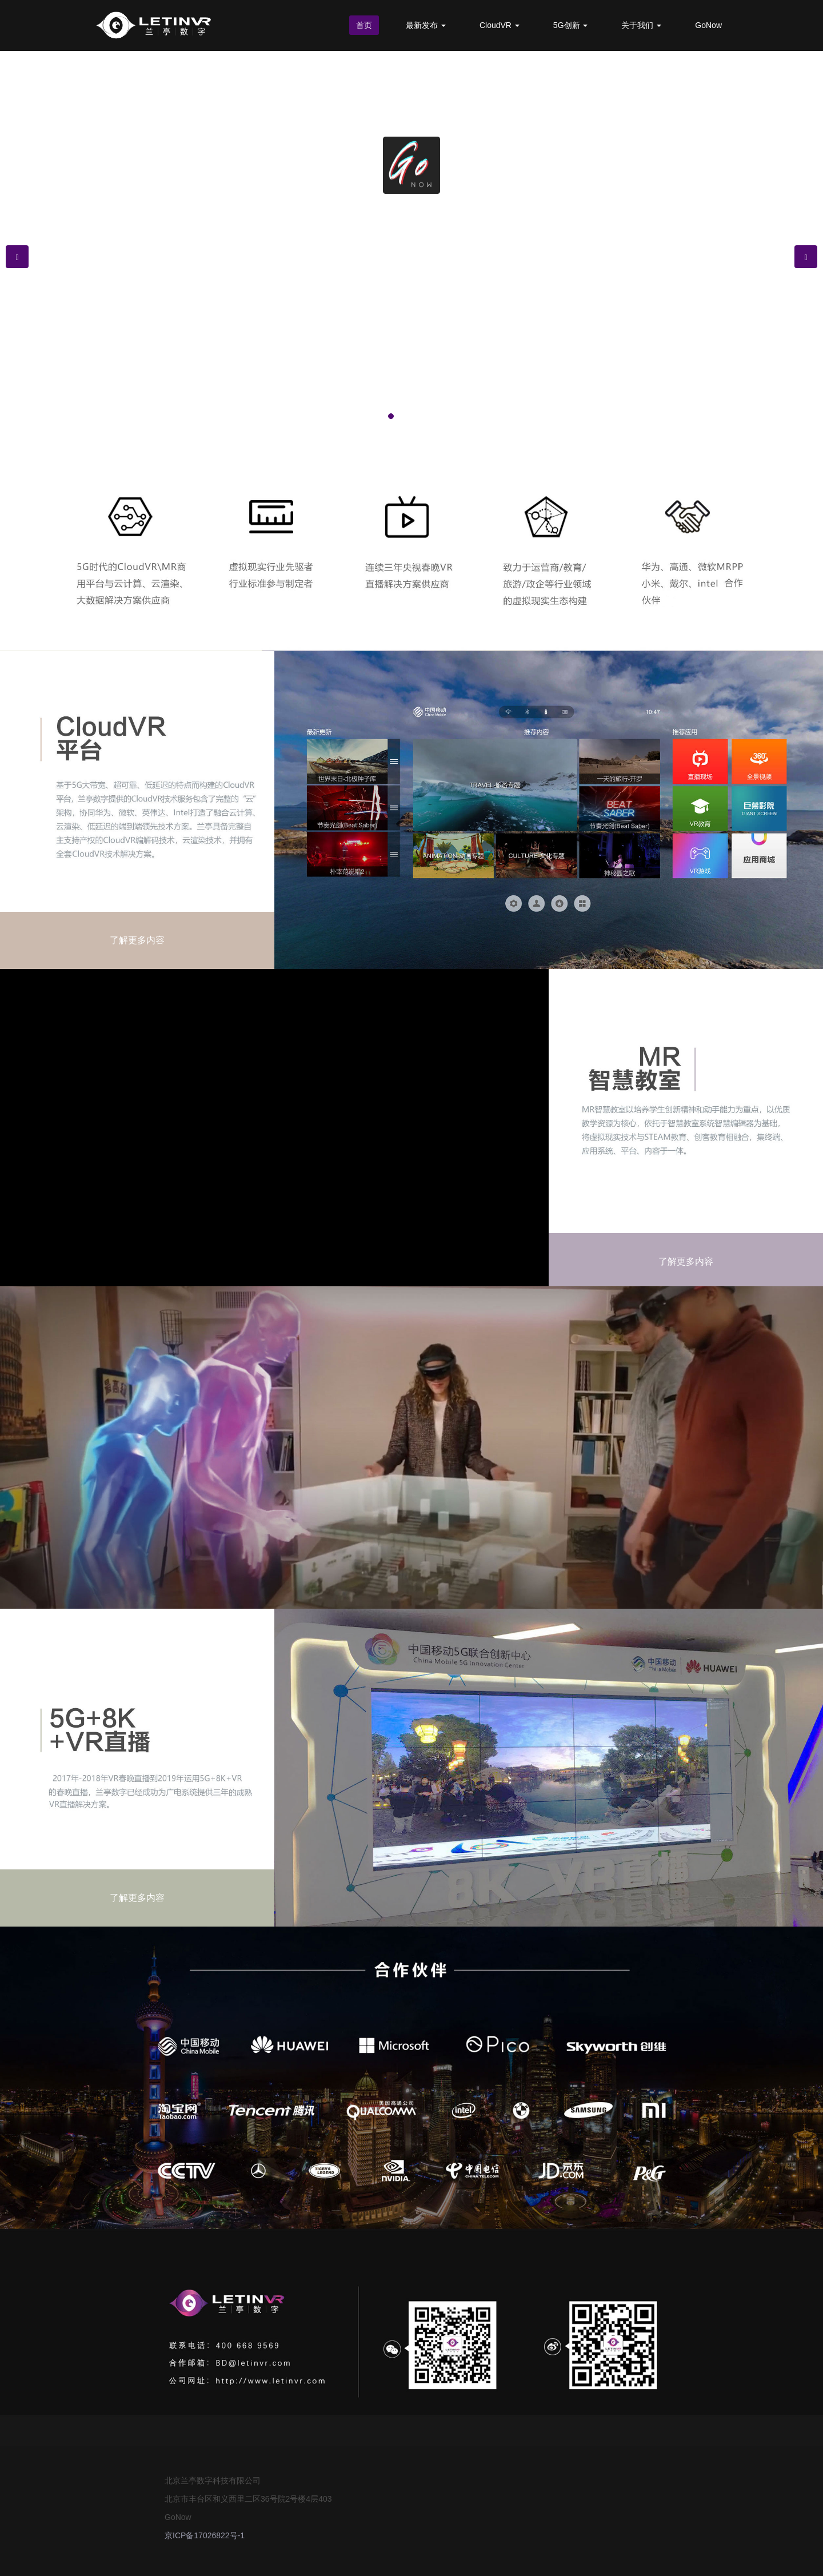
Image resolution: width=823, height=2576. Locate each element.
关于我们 (641, 25)
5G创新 (570, 25)
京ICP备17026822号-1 (205, 2535)
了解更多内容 (137, 940)
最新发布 (426, 25)
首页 (364, 25)
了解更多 (411, 345)
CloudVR (500, 25)
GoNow (708, 25)
